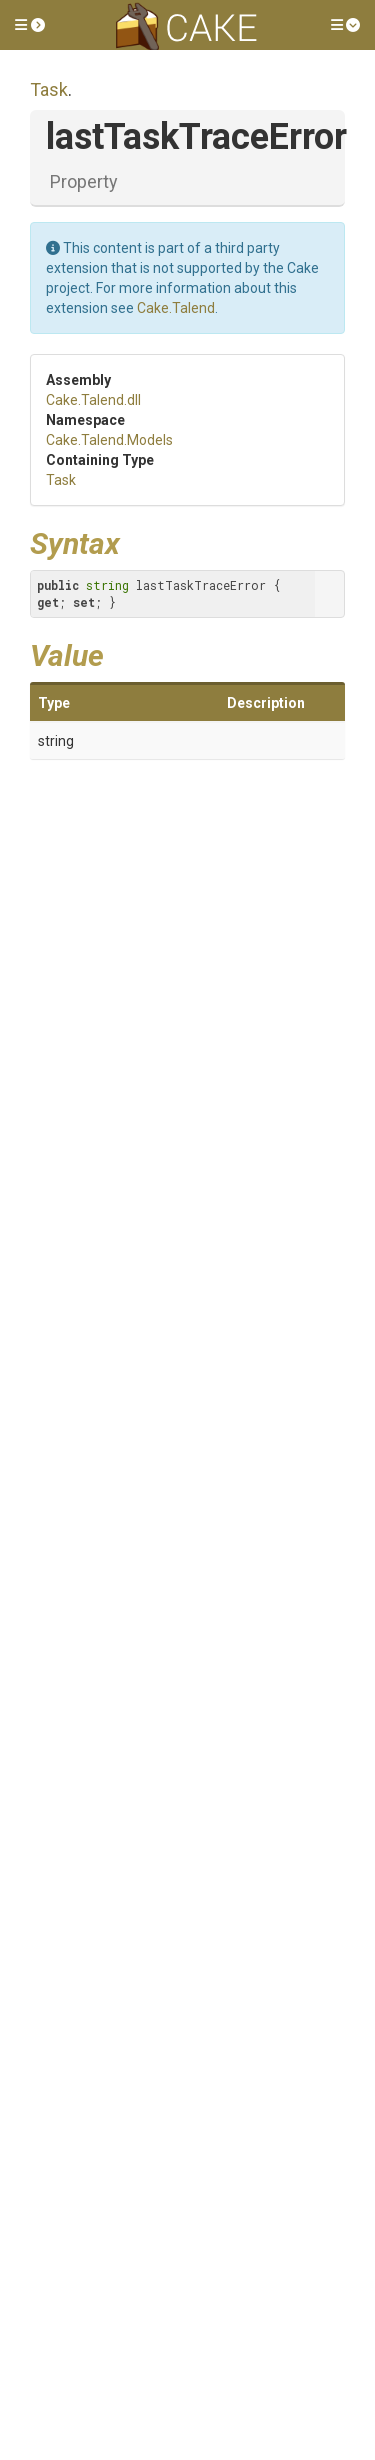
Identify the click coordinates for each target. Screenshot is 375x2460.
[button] (30, 25)
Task (49, 89)
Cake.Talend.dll (93, 400)
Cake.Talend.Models (109, 440)
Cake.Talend (176, 308)
